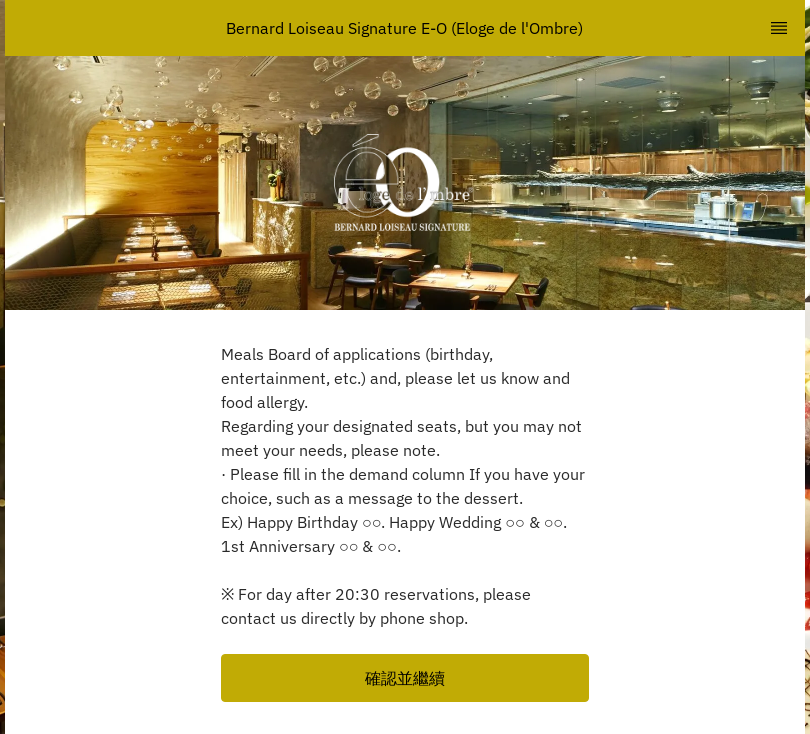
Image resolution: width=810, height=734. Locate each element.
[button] (405, 678)
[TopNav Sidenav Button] (779, 28)
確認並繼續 (405, 678)
